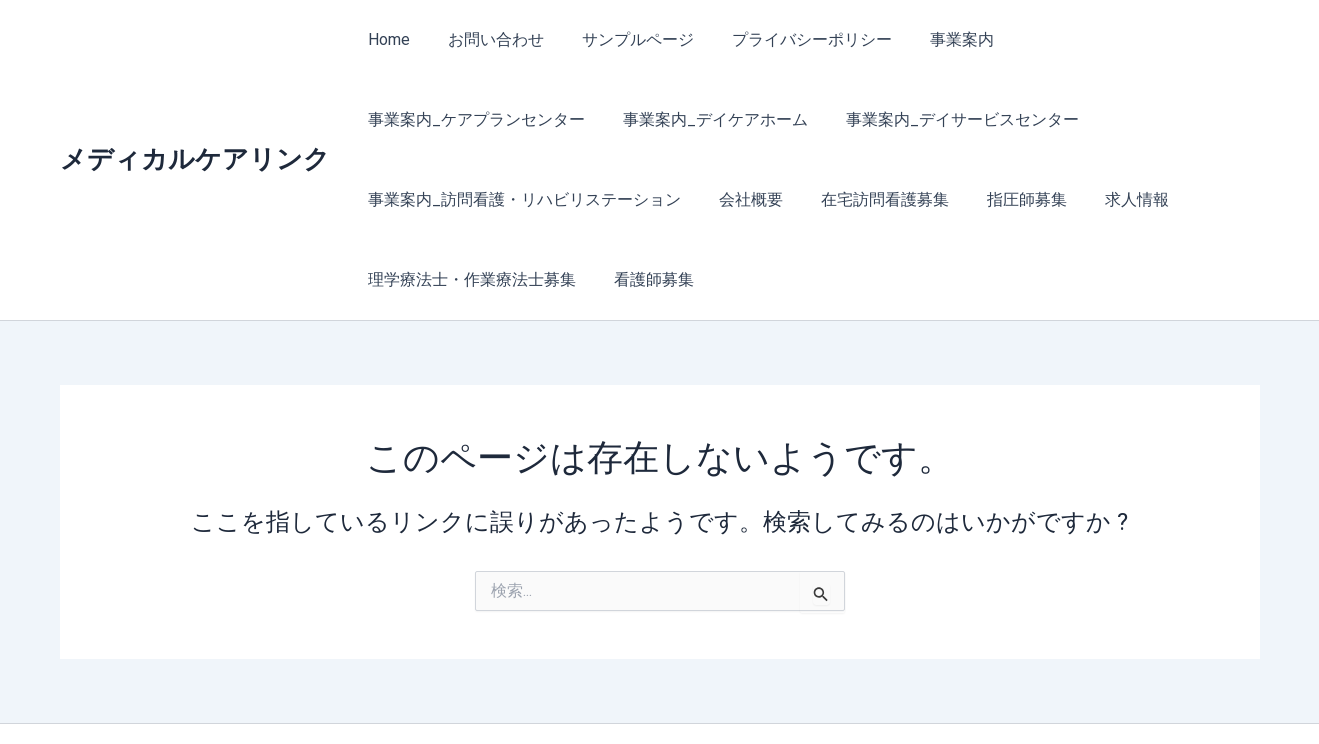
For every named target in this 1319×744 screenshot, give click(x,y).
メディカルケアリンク (195, 119)
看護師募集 (1110, 199)
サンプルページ (624, 39)
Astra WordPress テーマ (854, 693)
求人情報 (766, 199)
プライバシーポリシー (792, 39)
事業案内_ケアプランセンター (1108, 39)
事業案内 (936, 39)
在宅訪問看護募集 (526, 199)
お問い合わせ (488, 39)
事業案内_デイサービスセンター (699, 119)
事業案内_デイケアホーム (458, 119)
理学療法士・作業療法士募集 (934, 199)
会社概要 (398, 199)
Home (387, 39)
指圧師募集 (662, 199)
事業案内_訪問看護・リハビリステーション (1004, 119)
